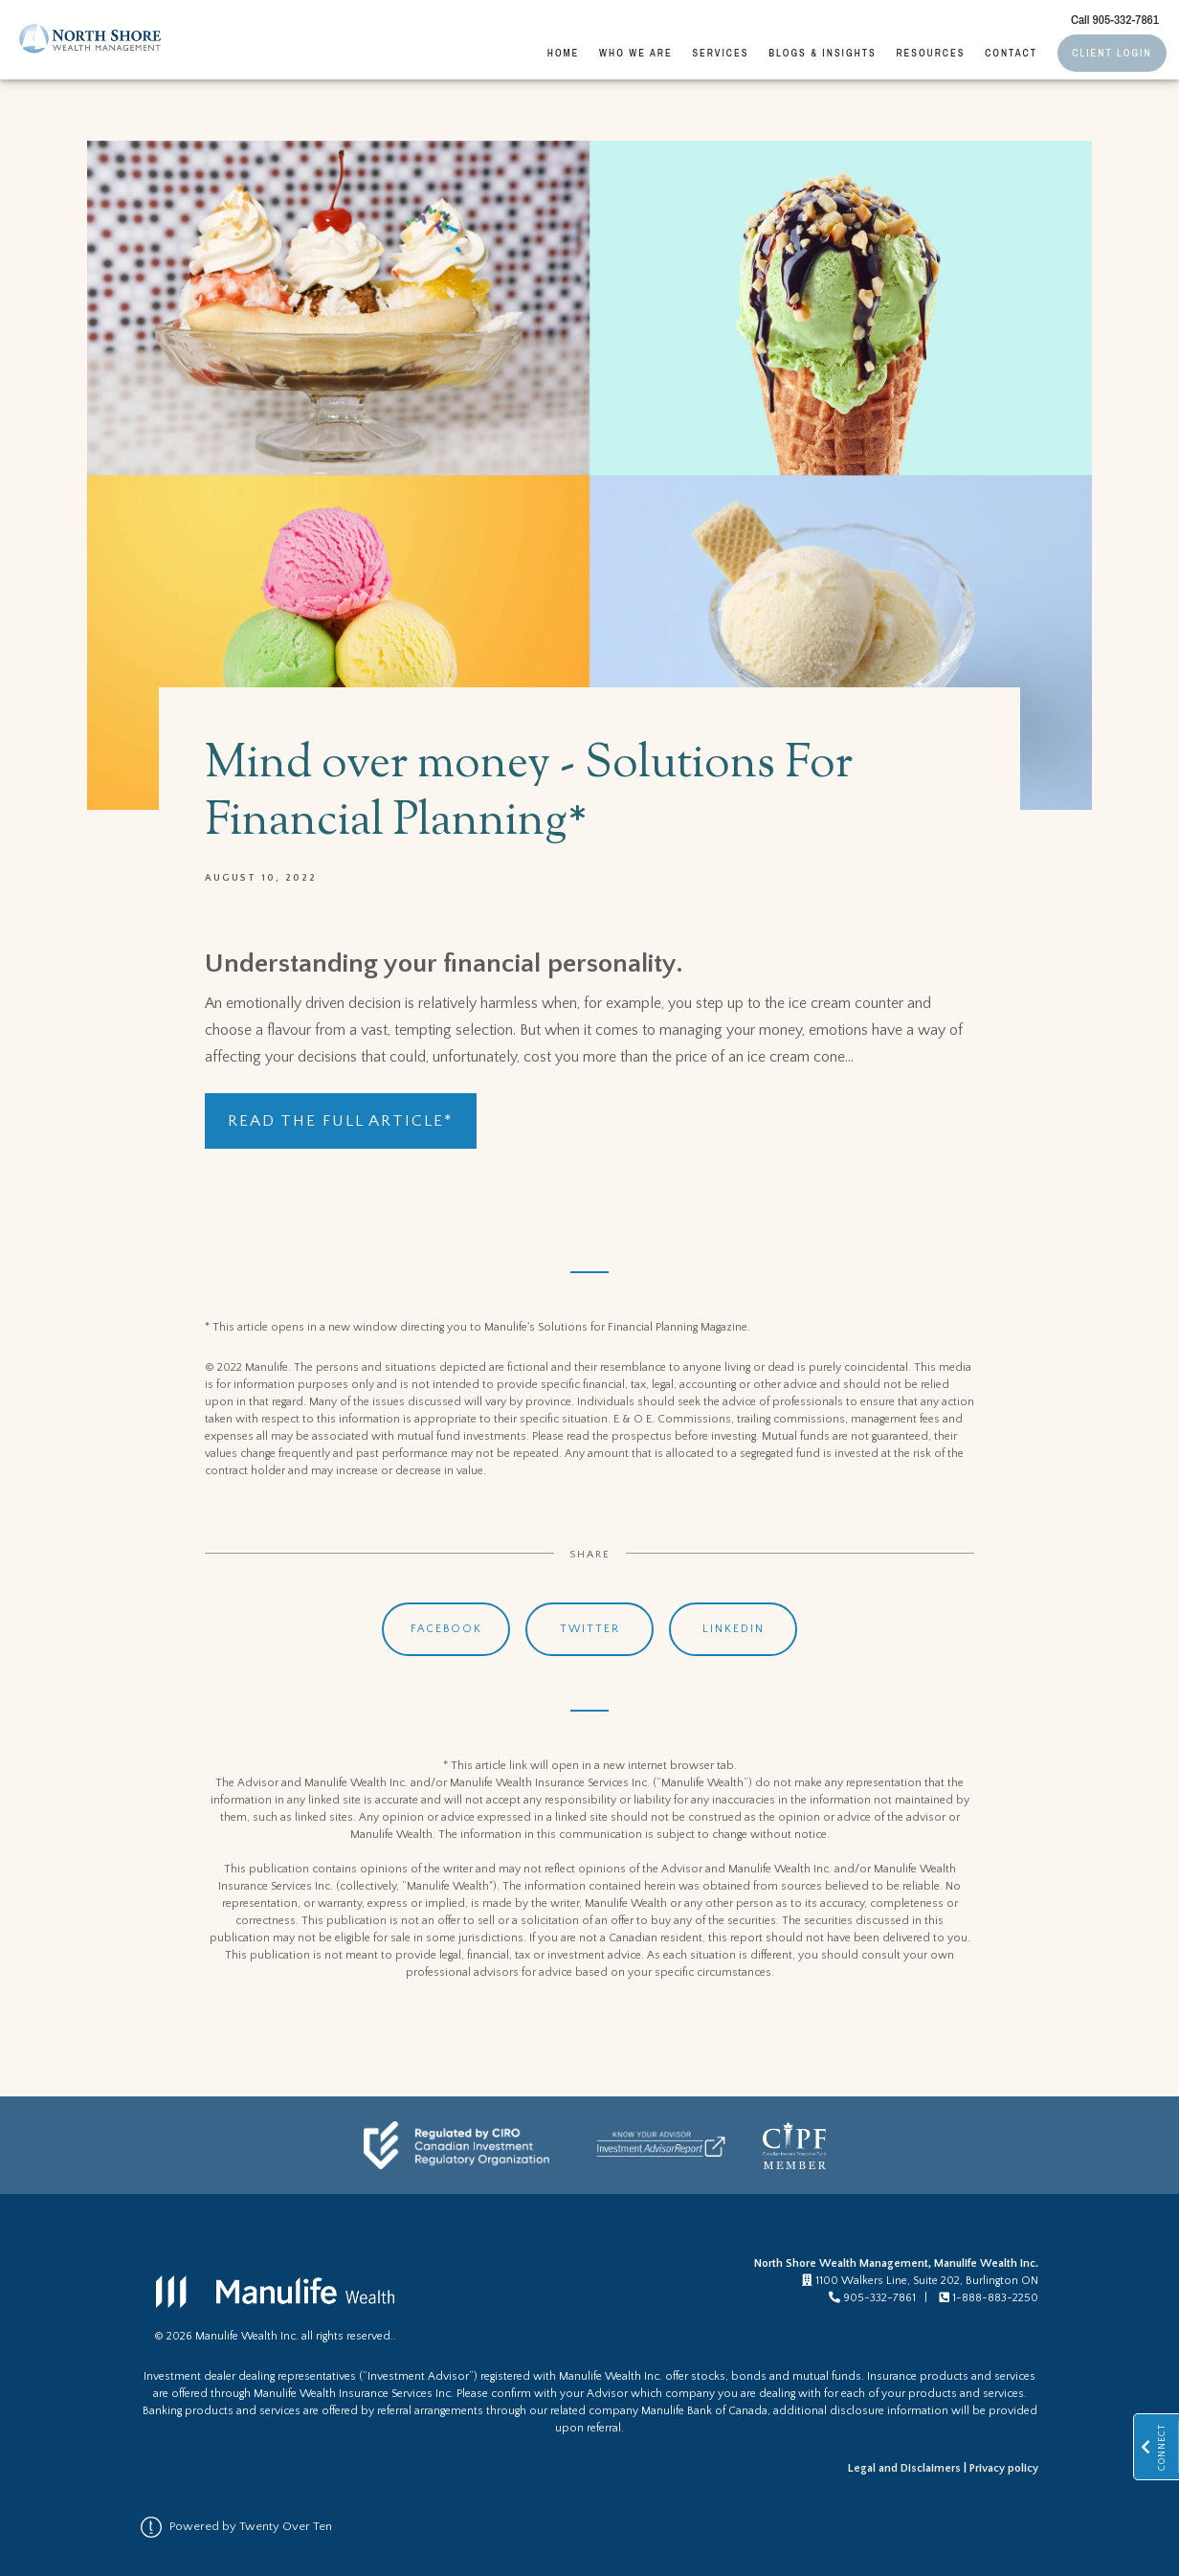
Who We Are (636, 52)
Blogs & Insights (822, 52)
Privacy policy (1003, 2468)
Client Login (1111, 52)
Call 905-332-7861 (1115, 19)
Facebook (446, 1629)
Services (720, 52)
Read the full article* (341, 1120)
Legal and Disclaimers (904, 2468)
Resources (930, 52)
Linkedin (733, 1629)
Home (563, 52)
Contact (1011, 52)
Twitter (590, 1629)
